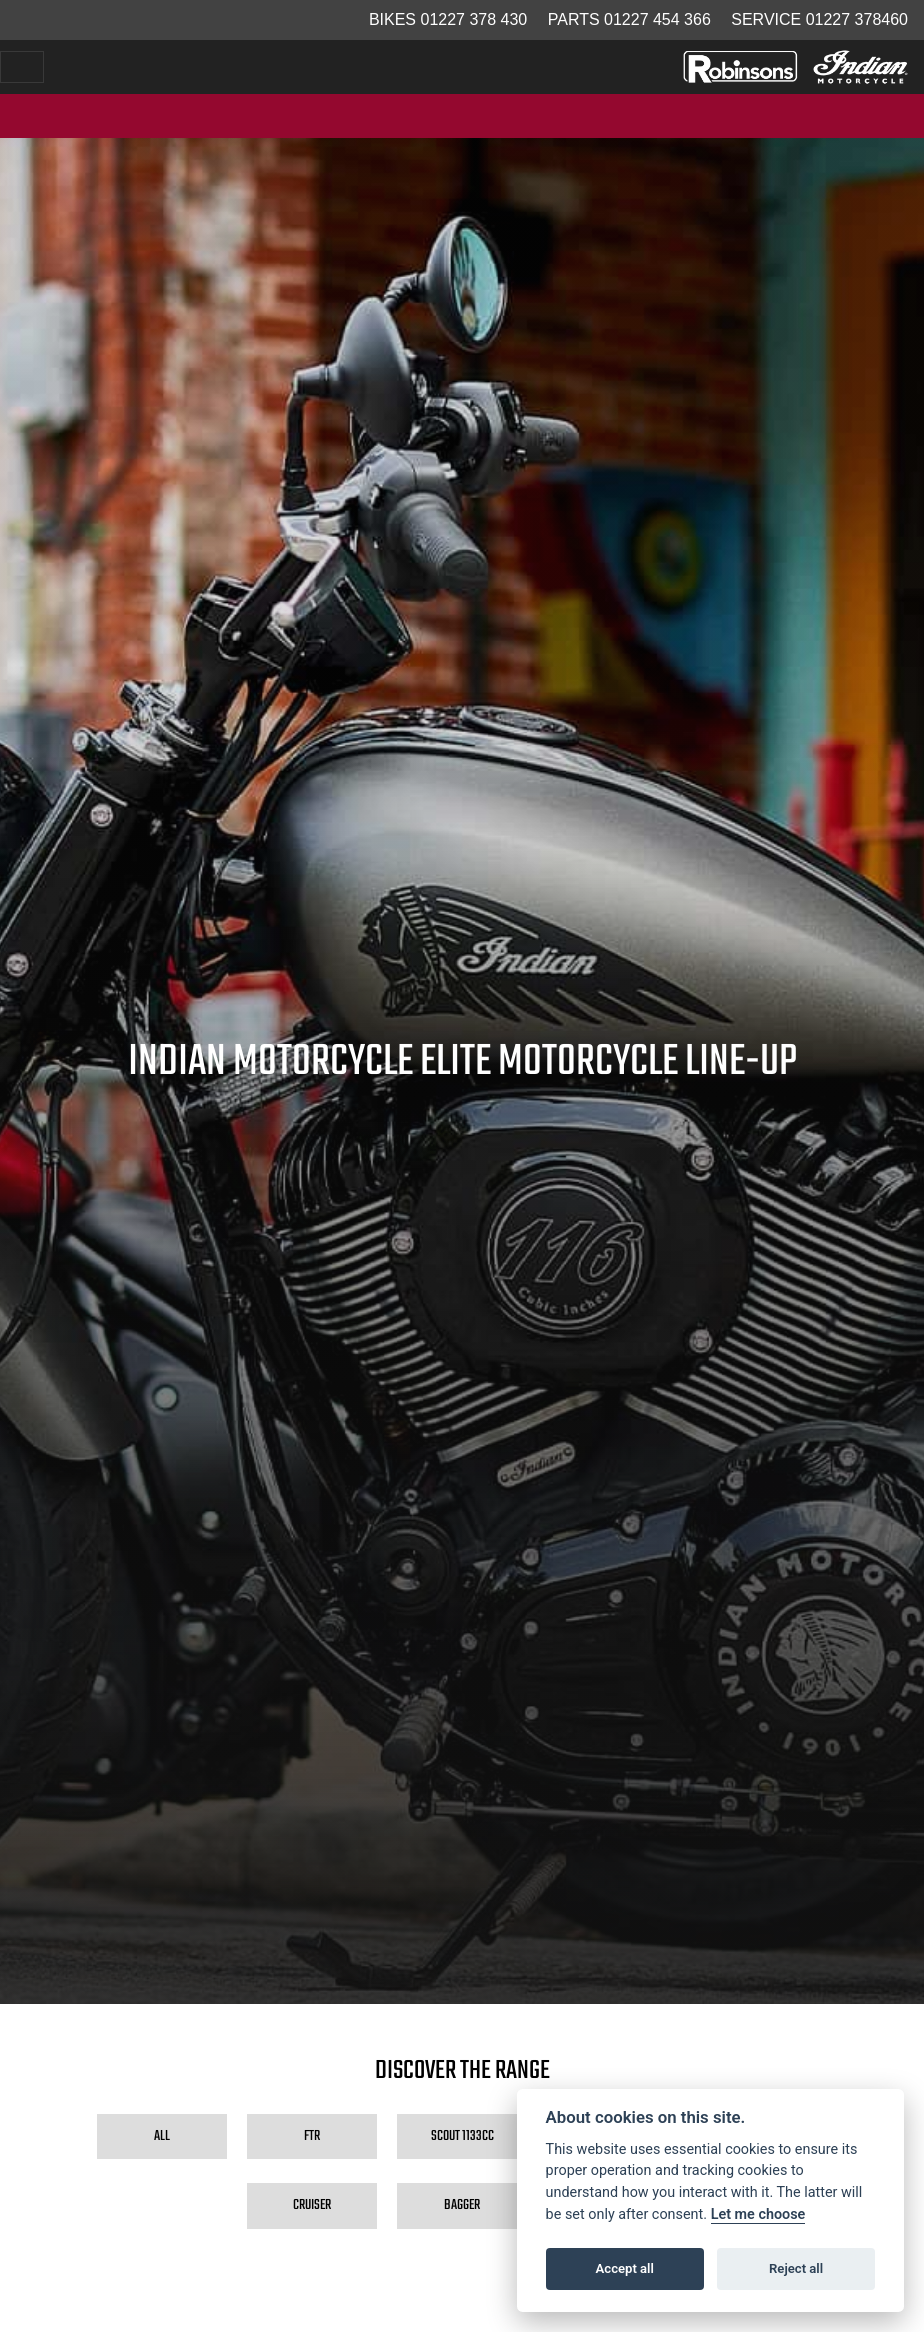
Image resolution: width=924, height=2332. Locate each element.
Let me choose (758, 2214)
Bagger (462, 2205)
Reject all (796, 2268)
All (162, 2136)
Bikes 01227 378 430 (448, 19)
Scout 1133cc (462, 2136)
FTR (312, 2136)
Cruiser (312, 2205)
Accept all (625, 2268)
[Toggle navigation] (22, 67)
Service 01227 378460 (819, 19)
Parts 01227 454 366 (629, 19)
